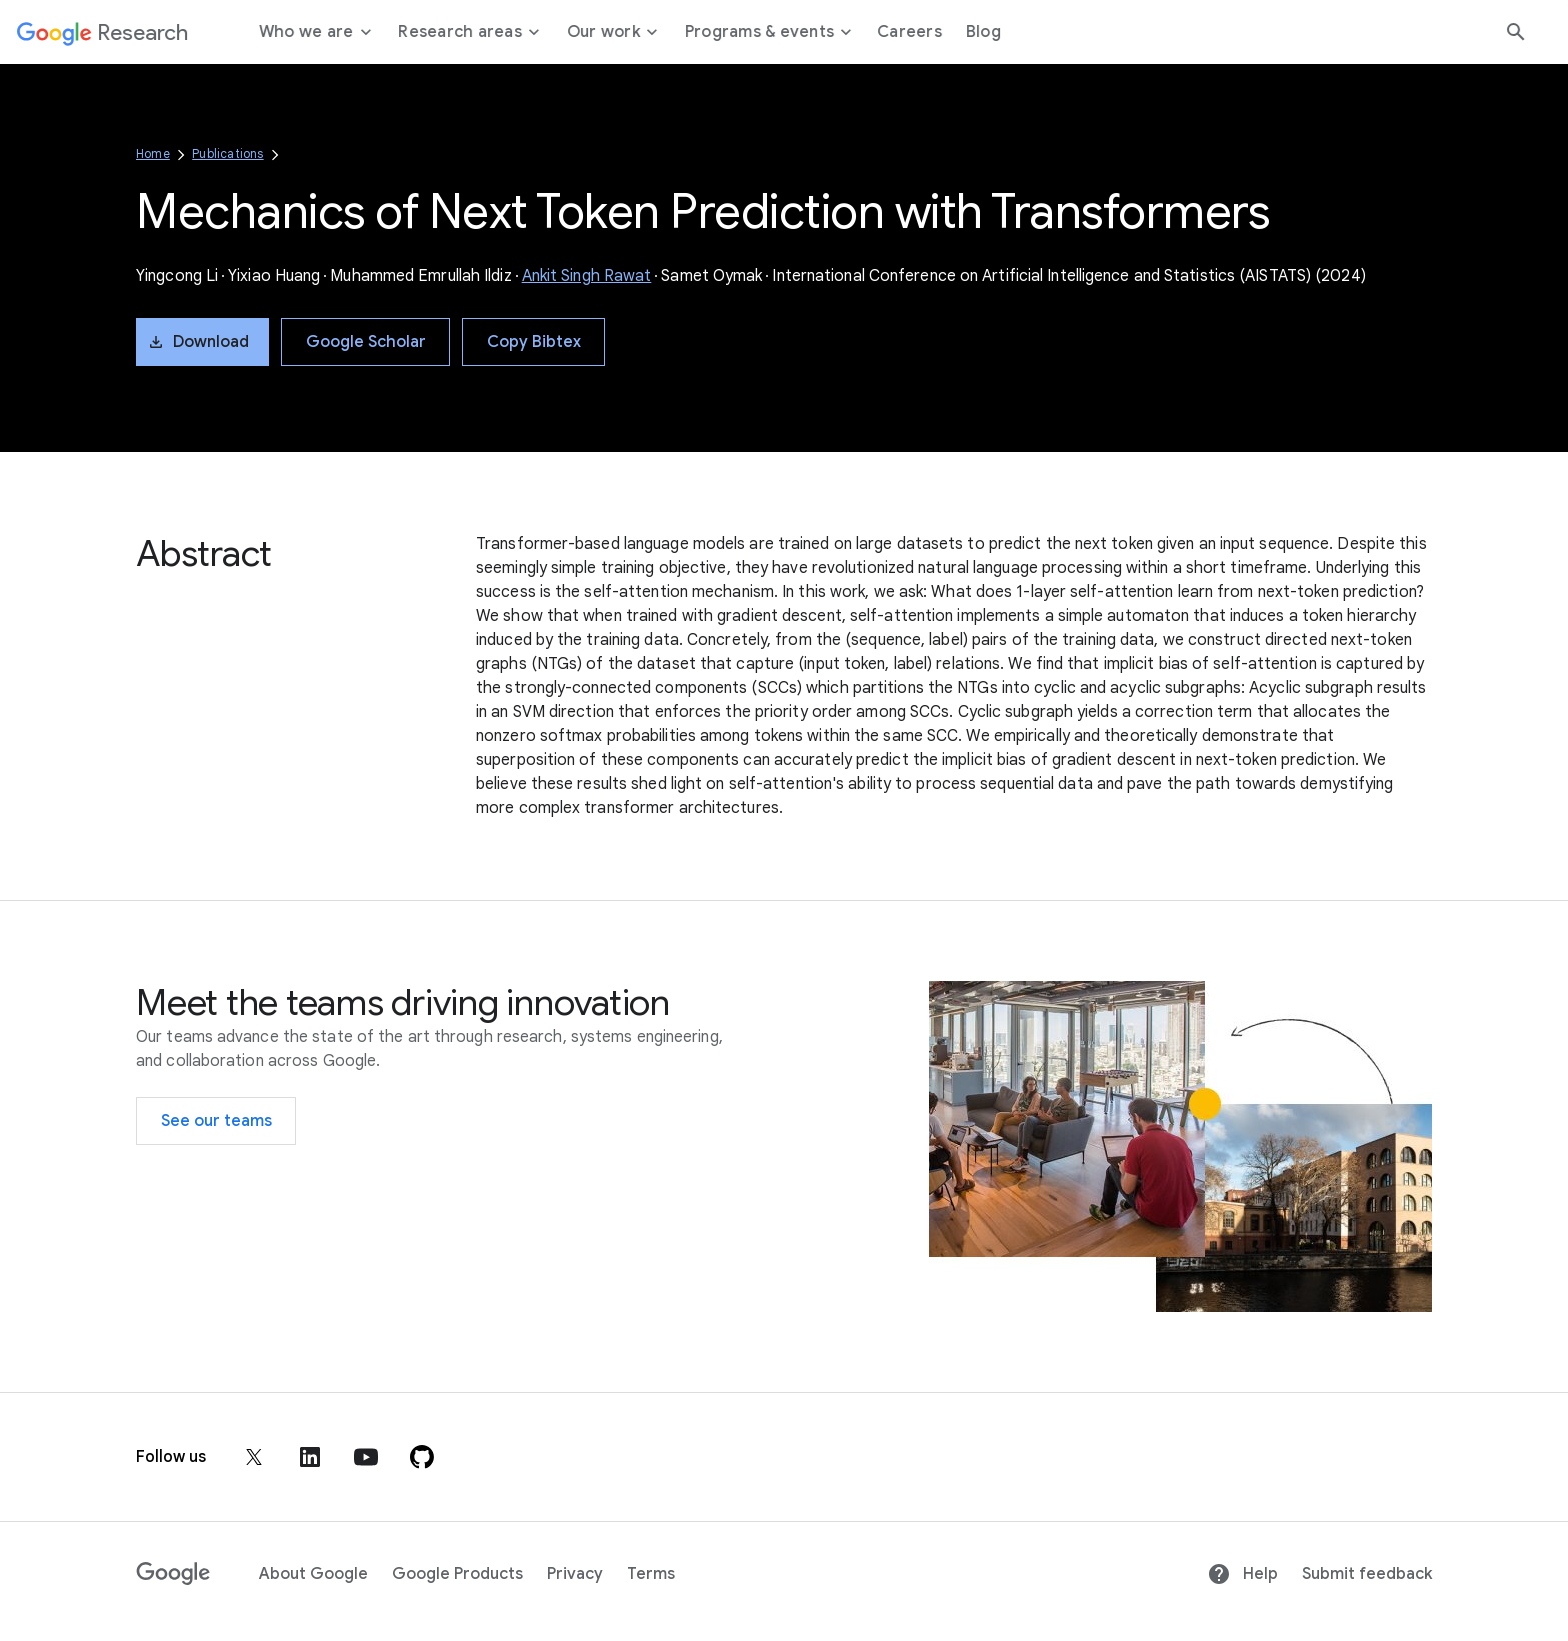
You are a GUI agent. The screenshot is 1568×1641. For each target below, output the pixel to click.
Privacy (575, 1574)
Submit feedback (1367, 1574)
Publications (227, 153)
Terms (651, 1574)
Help (1242, 1574)
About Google (313, 1574)
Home (153, 153)
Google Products (457, 1574)
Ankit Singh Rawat (587, 276)
